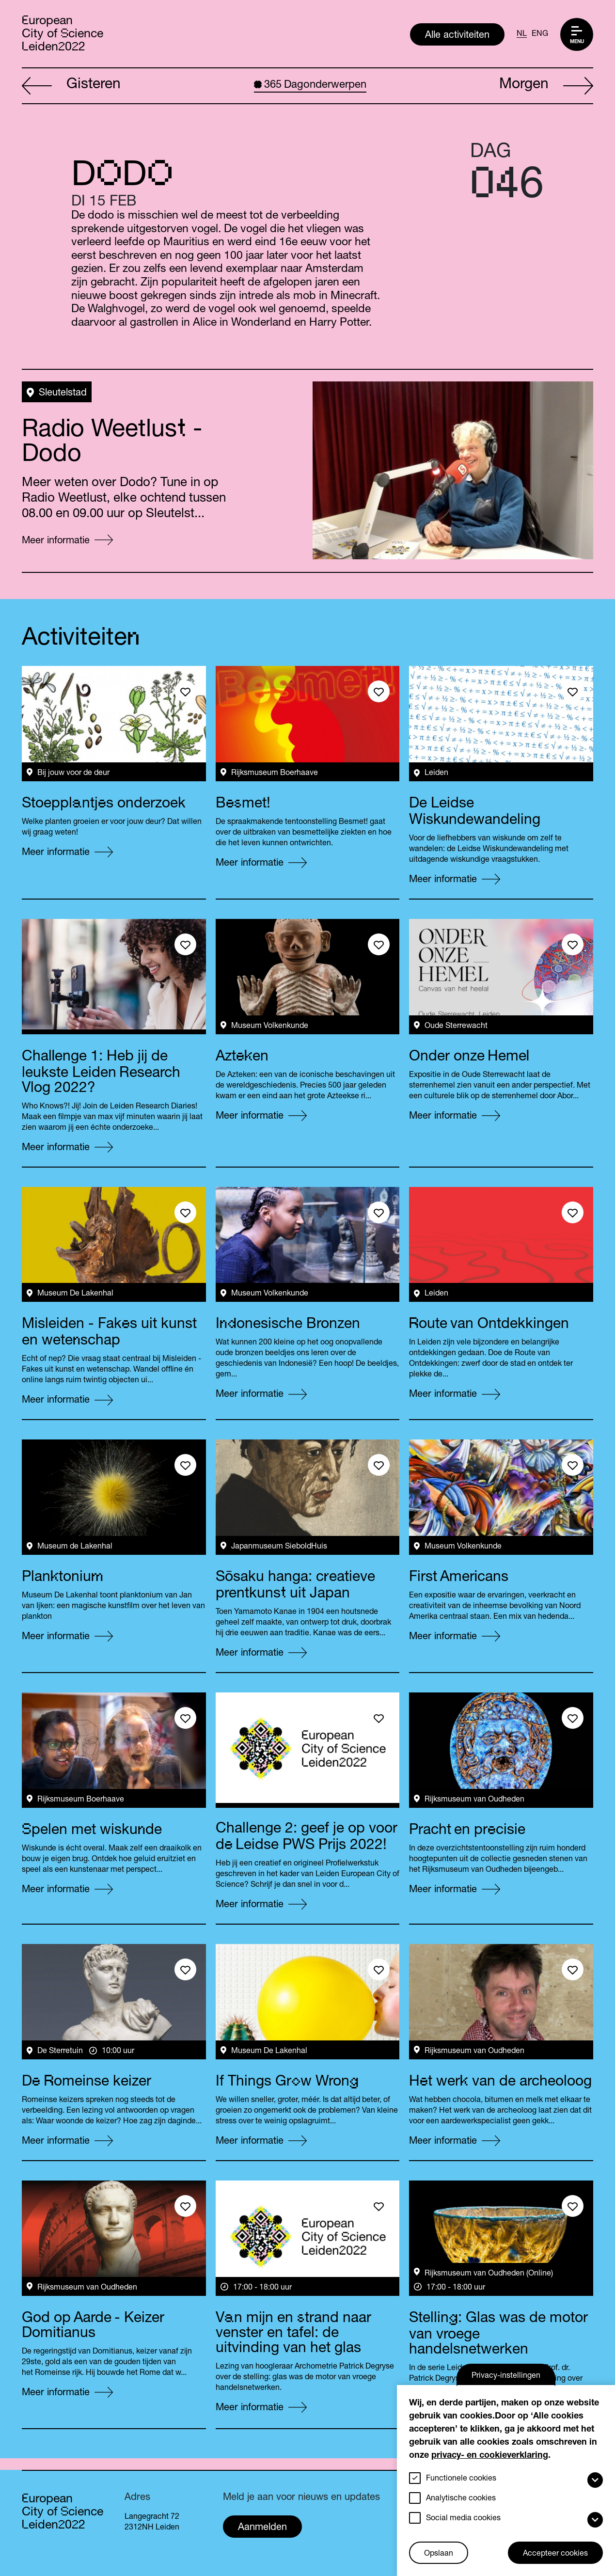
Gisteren (71, 86)
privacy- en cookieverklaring (489, 2455)
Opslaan (438, 2554)
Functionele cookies (461, 2479)
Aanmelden (262, 2528)
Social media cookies (463, 2519)
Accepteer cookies (555, 2554)
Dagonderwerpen (310, 85)
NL (522, 34)
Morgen (546, 86)
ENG (540, 34)
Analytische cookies (461, 2499)
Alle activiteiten (457, 36)
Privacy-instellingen (506, 2376)
